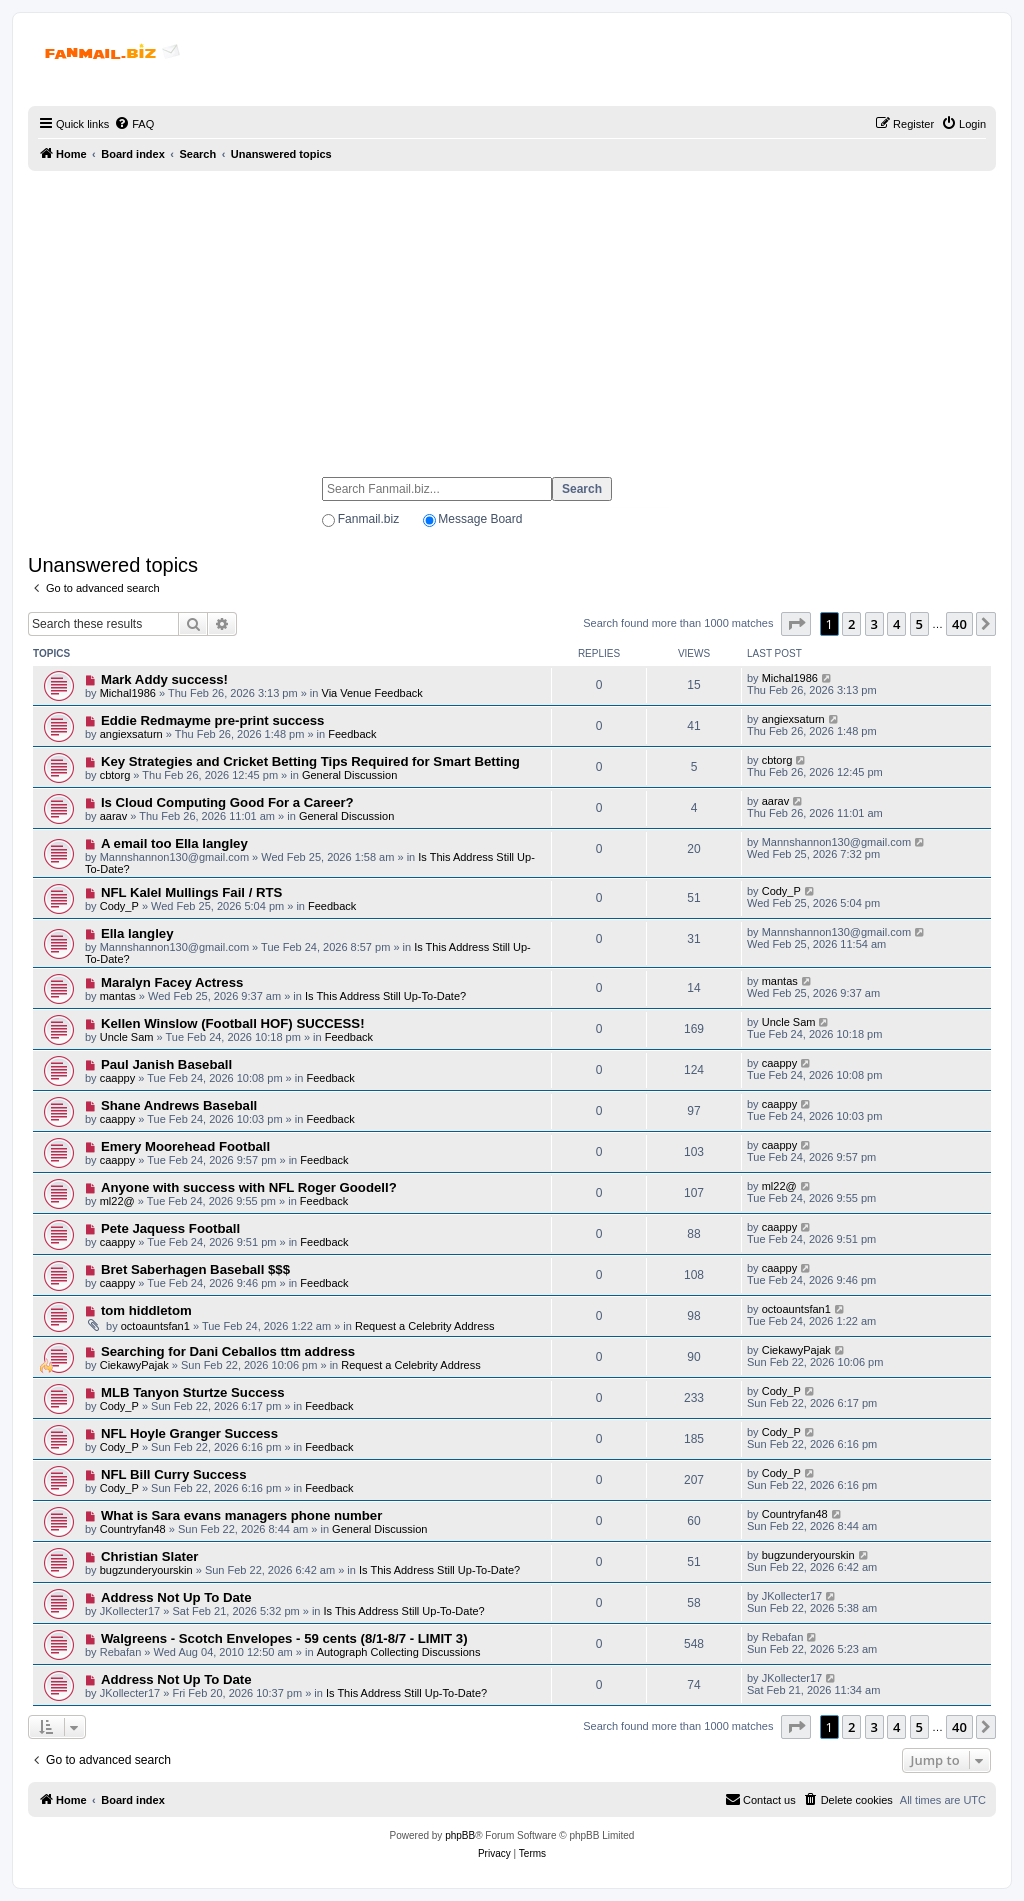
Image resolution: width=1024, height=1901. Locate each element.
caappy (117, 1078)
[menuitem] (134, 124)
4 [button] (896, 624)
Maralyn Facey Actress (172, 982)
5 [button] (919, 624)
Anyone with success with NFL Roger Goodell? (249, 1187)
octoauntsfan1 (155, 1326)
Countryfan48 (133, 1529)
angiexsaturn (131, 734)
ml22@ (117, 1201)
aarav (114, 816)
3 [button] (874, 624)
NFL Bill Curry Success (174, 1474)
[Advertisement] (512, 315)
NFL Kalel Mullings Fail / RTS (191, 892)
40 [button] (959, 624)
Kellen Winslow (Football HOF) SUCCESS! (233, 1023)
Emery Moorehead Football (185, 1146)
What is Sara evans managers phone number (241, 1515)
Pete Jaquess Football (170, 1228)
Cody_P (119, 906)
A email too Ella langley (174, 843)
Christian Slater (149, 1556)
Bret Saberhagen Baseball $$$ (195, 1269)
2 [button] (851, 624)
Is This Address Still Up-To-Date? (385, 996)
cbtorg (115, 775)
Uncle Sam (127, 1037)
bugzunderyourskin (146, 1570)
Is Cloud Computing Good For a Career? (227, 802)
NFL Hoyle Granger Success (189, 1433)
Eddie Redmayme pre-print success (213, 720)
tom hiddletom (146, 1310)
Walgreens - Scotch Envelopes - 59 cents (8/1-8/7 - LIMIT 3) (284, 1638)
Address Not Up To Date (176, 1597)
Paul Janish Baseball (166, 1064)
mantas (118, 996)
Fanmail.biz (368, 519)
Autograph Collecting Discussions (399, 1652)
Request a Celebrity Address (424, 1326)
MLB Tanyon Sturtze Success (193, 1392)
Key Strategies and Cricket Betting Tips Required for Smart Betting (310, 761)
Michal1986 (128, 693)
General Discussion (349, 775)
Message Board (480, 519)
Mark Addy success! (164, 679)
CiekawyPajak (134, 1365)
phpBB (460, 1835)
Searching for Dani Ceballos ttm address (228, 1351)
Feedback (352, 734)
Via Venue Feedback (372, 693)
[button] (796, 624)
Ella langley (137, 933)
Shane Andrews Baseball (179, 1105)
